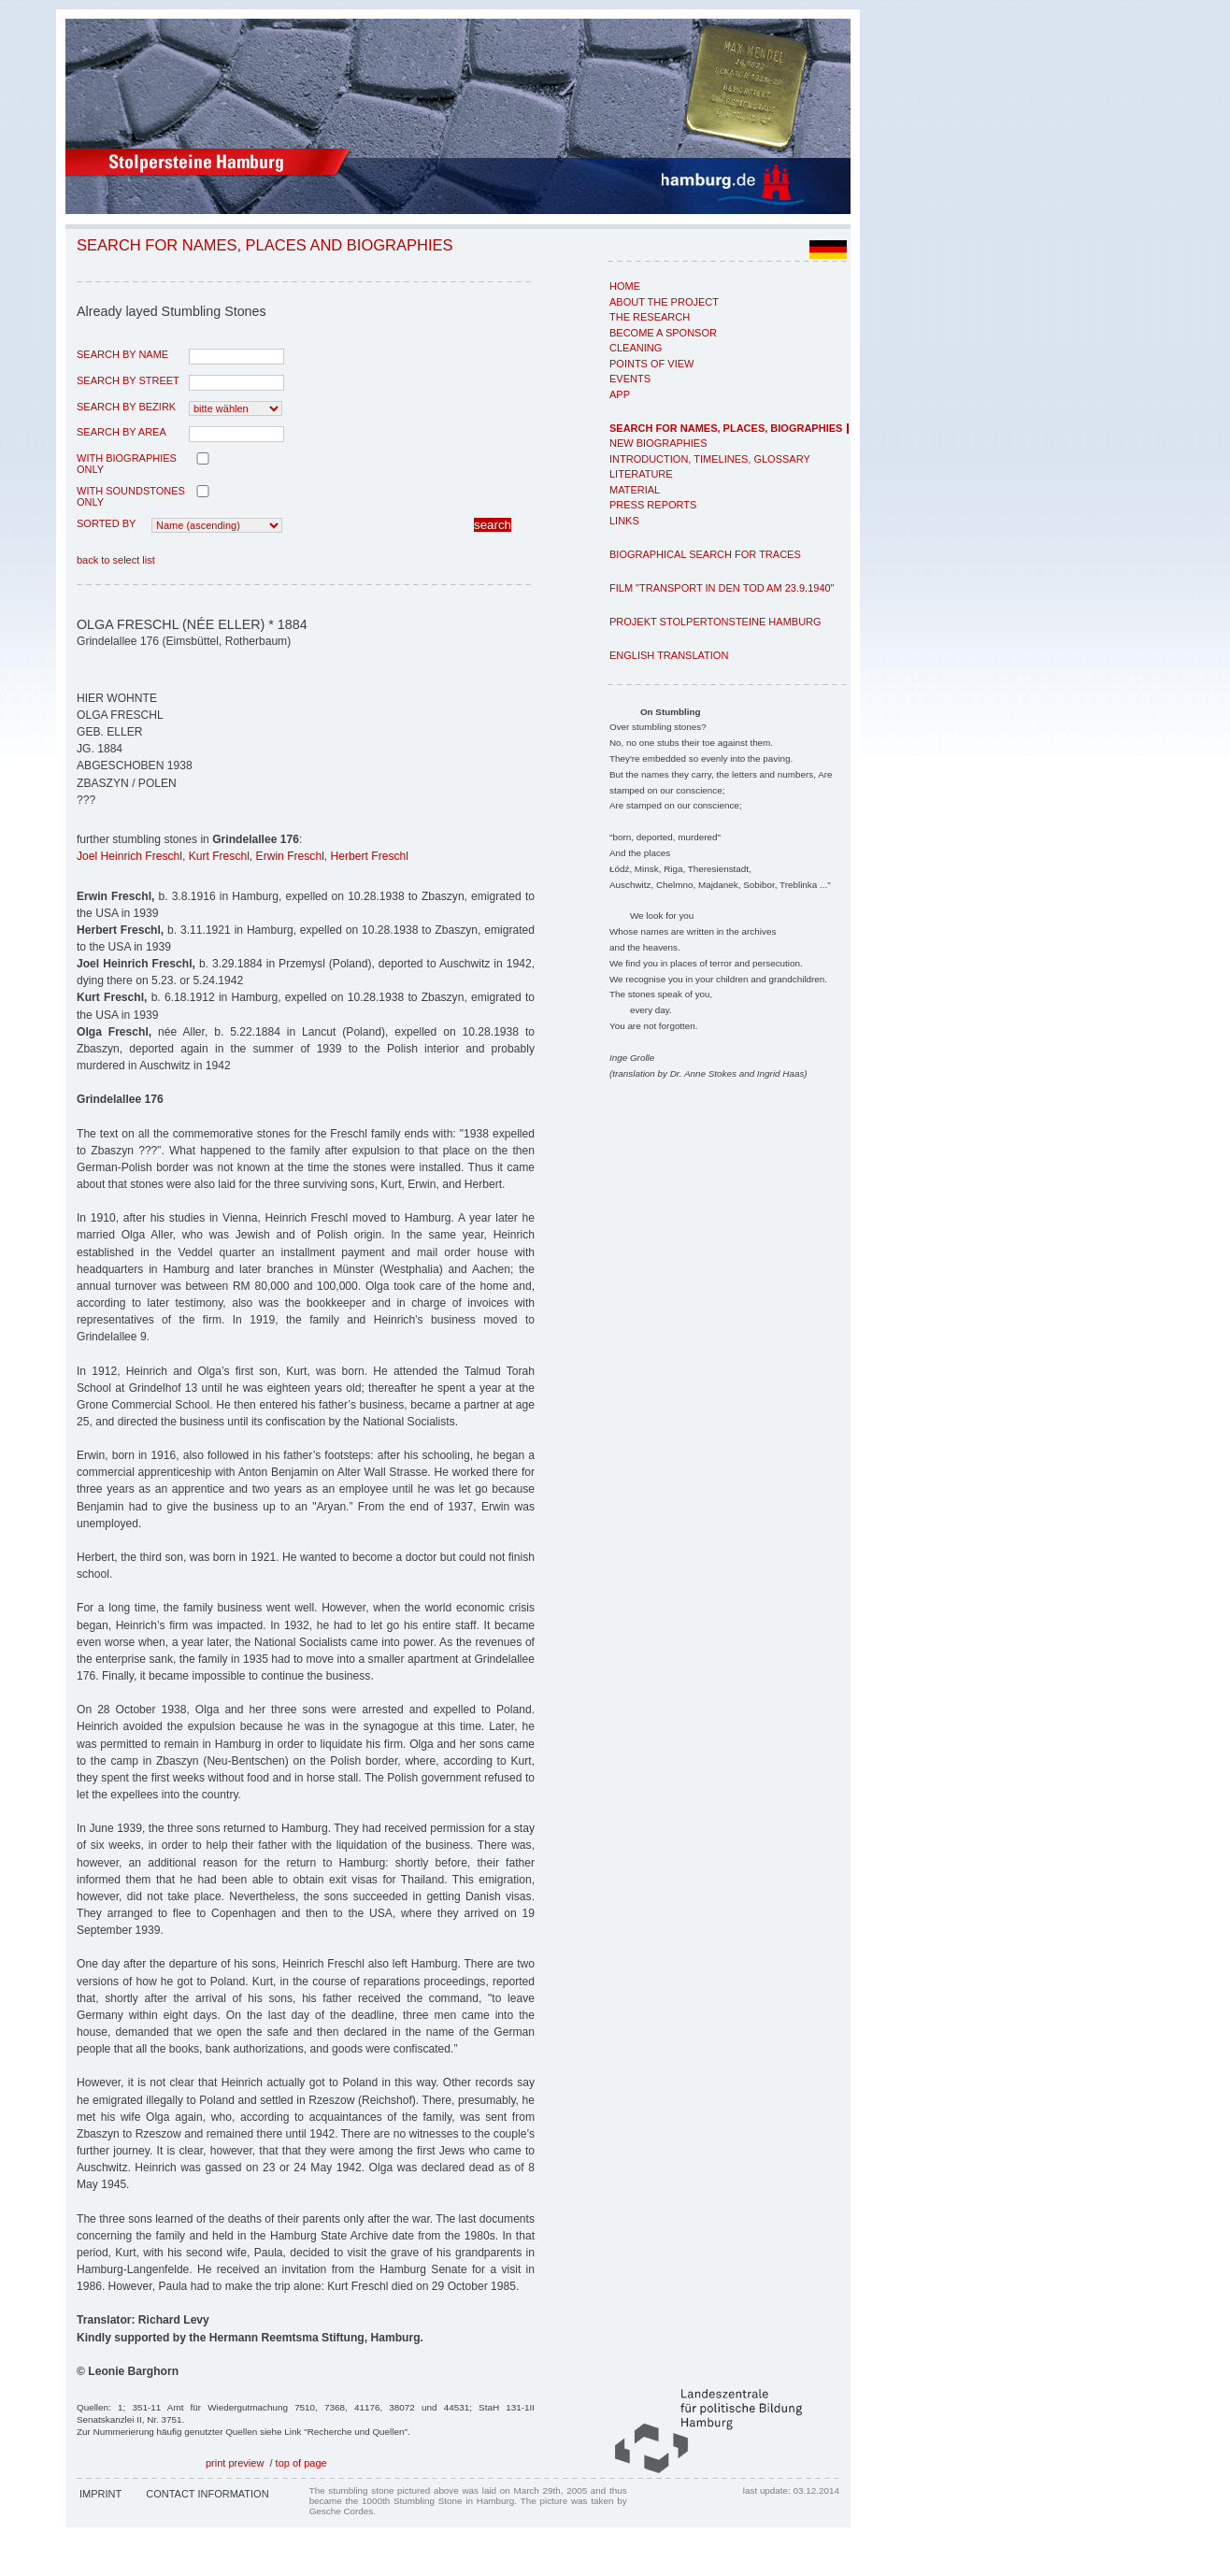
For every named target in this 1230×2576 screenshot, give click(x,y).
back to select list (116, 559)
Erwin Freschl (290, 856)
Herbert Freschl (369, 856)
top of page (301, 2463)
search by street (128, 380)
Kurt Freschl (219, 856)
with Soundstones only (131, 496)
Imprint (100, 2493)
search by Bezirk (126, 406)
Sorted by (106, 523)
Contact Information (207, 2493)
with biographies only (127, 463)
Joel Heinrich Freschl (129, 856)
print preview (235, 2463)
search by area (121, 431)
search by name (122, 354)
